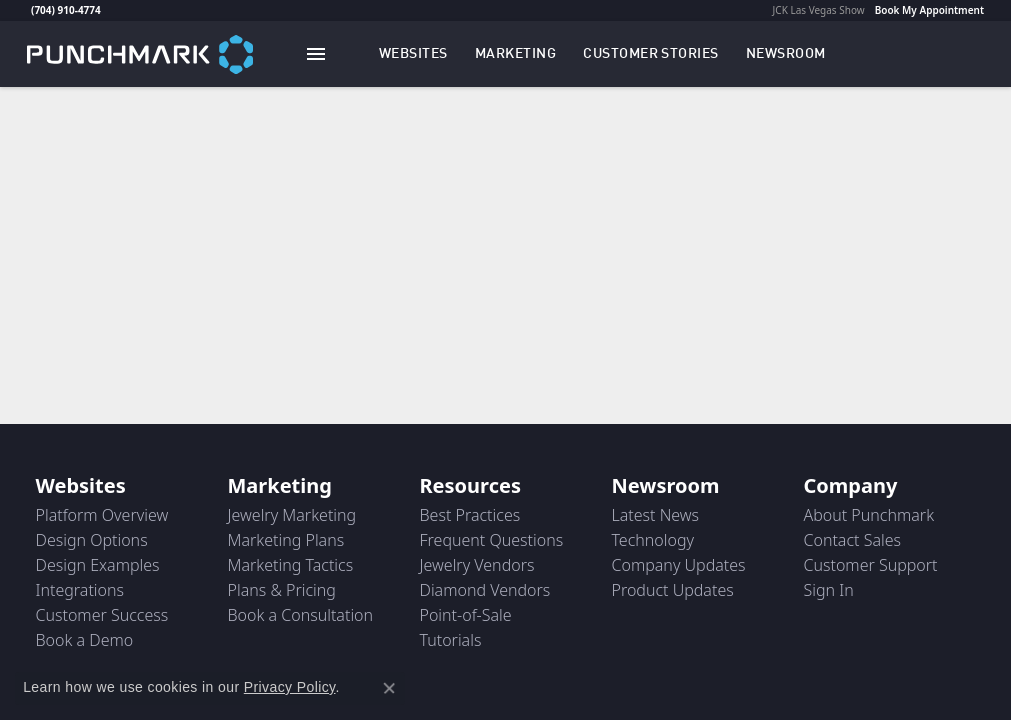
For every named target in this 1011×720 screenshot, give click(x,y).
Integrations (80, 590)
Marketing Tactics (291, 565)
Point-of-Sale (466, 615)
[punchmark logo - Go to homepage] (140, 53)
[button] (413, 54)
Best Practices (470, 515)
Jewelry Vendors (477, 565)
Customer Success (102, 615)
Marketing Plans (286, 540)
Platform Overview (102, 515)
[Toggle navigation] (316, 54)
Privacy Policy (290, 687)
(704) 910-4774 (66, 10)
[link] (29, 10)
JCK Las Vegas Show (819, 10)
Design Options (92, 540)
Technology (653, 540)
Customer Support (871, 565)
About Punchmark (869, 515)
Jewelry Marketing (292, 515)
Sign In (829, 590)
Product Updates (673, 590)
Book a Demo (85, 640)
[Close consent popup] (389, 688)
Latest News (656, 515)
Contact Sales (853, 540)
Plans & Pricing (282, 590)
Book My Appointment (929, 10)
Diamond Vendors (485, 590)
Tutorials (451, 640)
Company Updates (679, 565)
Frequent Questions (492, 540)
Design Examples (98, 565)
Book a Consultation (301, 615)
